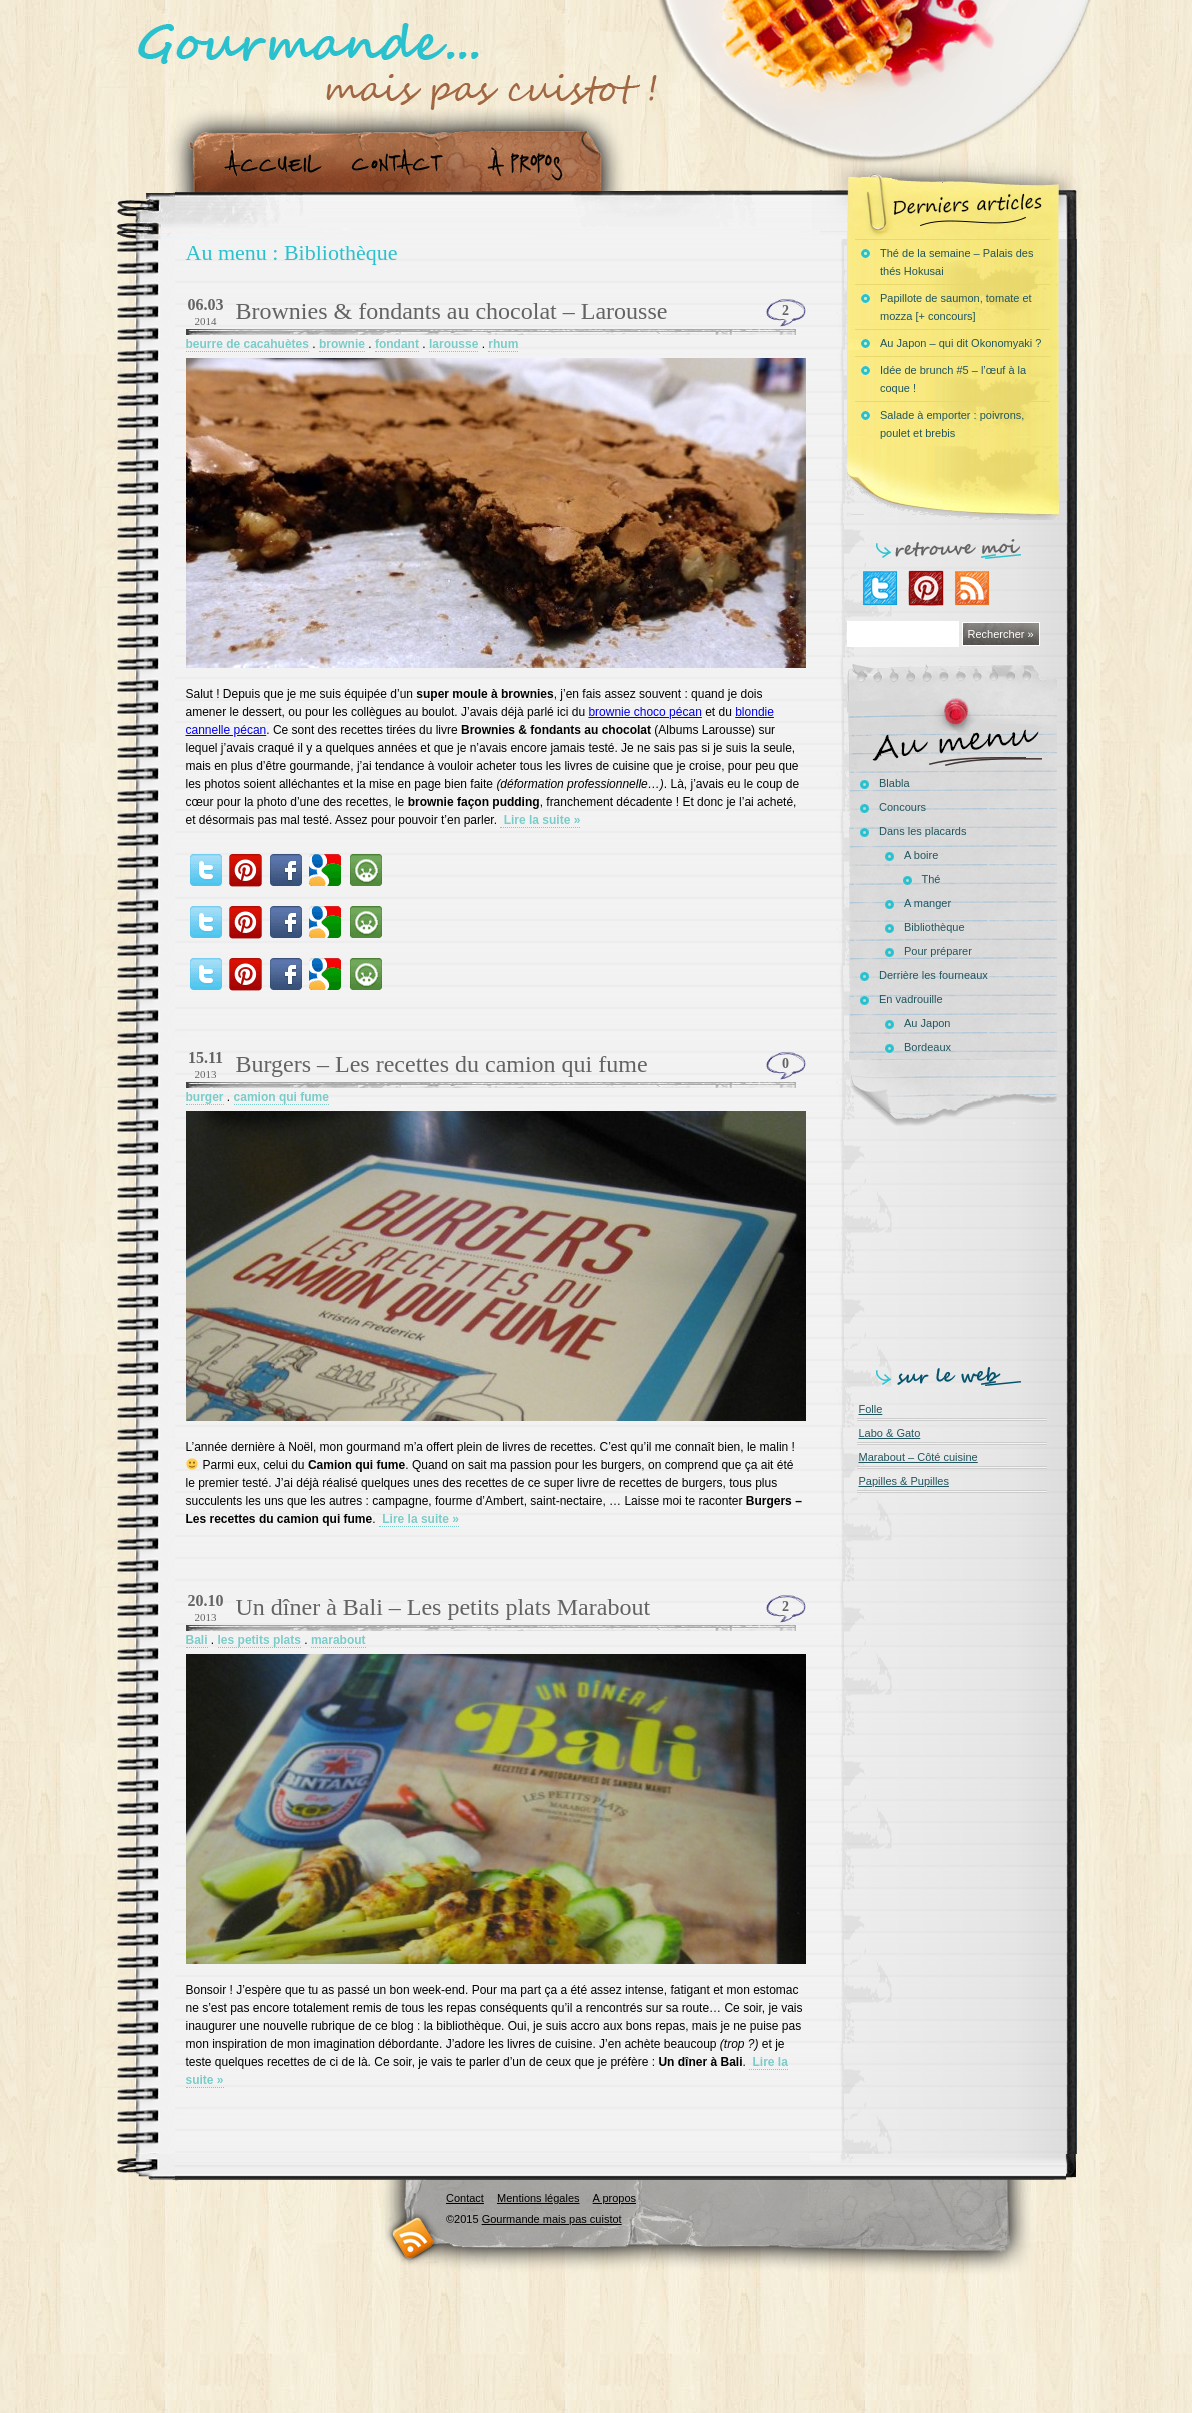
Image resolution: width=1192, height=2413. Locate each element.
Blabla (894, 783)
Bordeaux (927, 1047)
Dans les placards (922, 831)
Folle (871, 1409)
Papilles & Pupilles (904, 1481)
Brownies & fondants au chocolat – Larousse (452, 311)
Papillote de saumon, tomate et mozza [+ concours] (956, 307)
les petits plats (259, 1640)
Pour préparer (938, 951)
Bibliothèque (934, 927)
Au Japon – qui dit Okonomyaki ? (960, 343)
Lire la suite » (540, 820)
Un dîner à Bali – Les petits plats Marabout (443, 1607)
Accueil (268, 163)
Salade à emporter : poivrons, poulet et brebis (952, 424)
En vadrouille (911, 999)
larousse (453, 344)
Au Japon (927, 1023)
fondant (397, 344)
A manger (927, 903)
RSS (413, 2237)
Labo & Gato (890, 1433)
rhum (503, 344)
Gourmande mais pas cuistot (552, 2219)
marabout (338, 1640)
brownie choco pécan (644, 712)
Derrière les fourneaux (933, 975)
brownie (342, 344)
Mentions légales (538, 2198)
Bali (197, 1640)
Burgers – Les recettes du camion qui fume (442, 1064)
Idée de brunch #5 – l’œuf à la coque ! (953, 379)
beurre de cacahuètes (247, 344)
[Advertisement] (957, 1242)
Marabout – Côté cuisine (918, 1457)
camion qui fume (281, 1097)
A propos (531, 163)
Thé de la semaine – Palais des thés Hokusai (956, 262)
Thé (931, 879)
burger (205, 1097)
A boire (921, 855)
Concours (902, 807)
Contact (403, 163)
